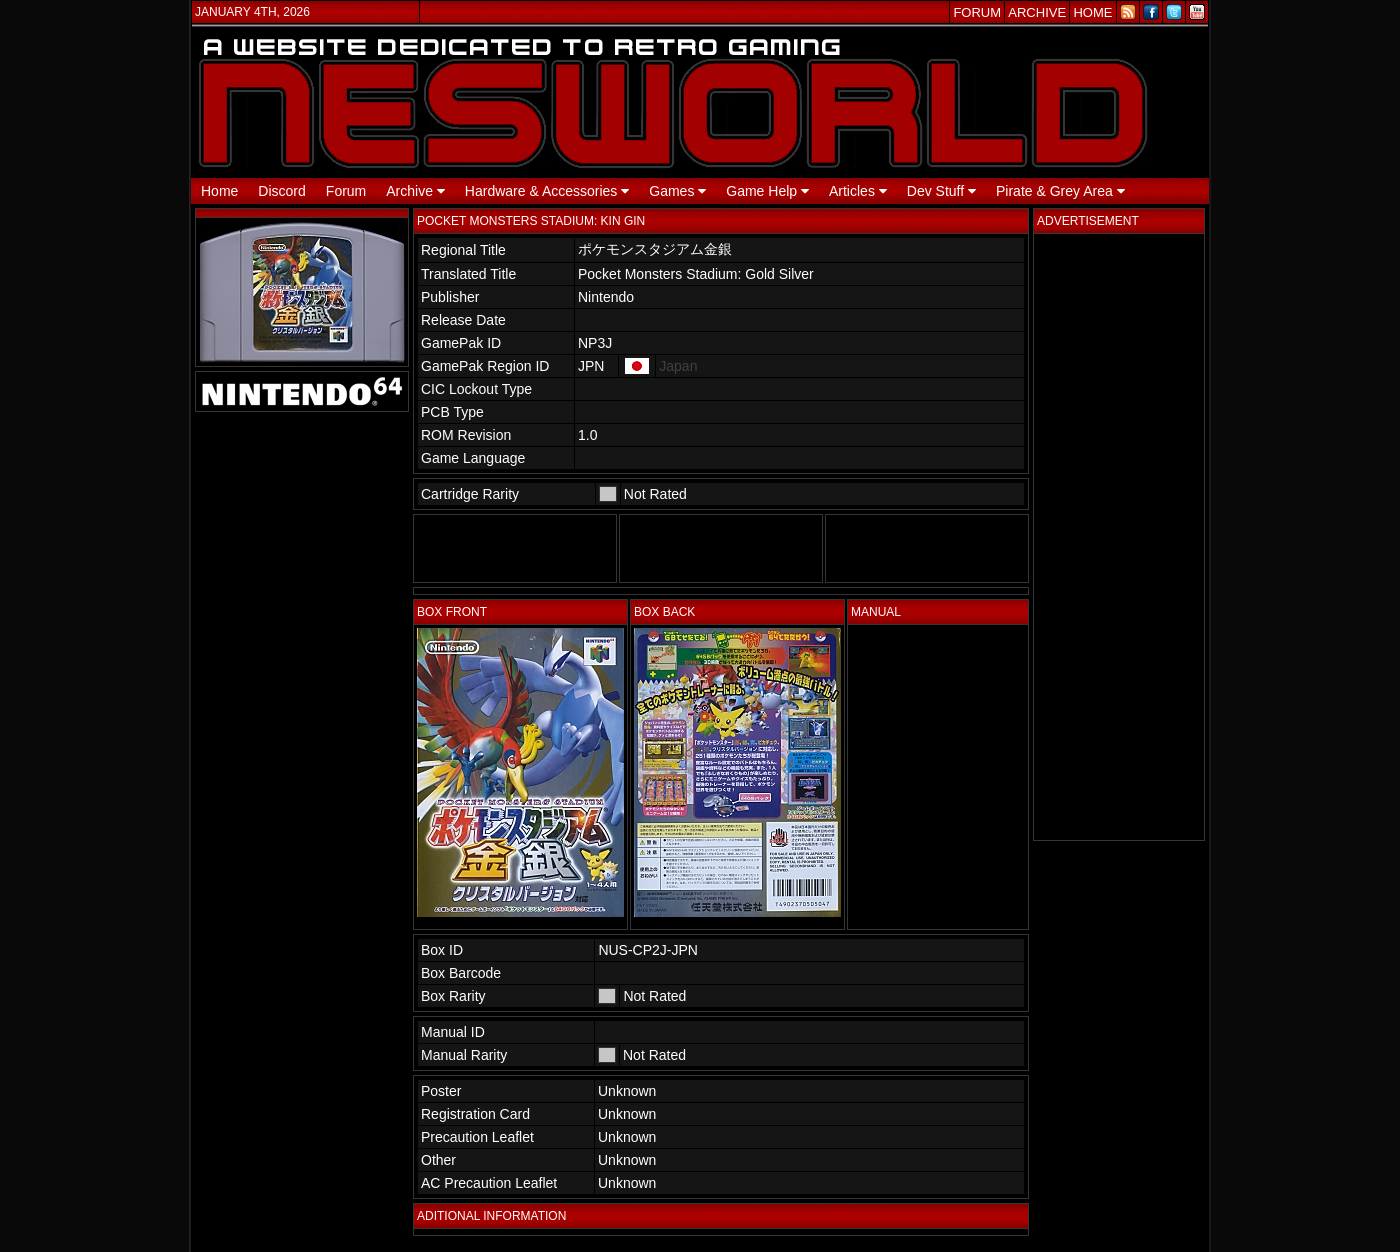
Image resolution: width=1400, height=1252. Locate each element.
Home (219, 191)
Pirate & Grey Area (1060, 191)
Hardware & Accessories (547, 191)
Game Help (767, 191)
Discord (281, 191)
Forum (346, 191)
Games (677, 191)
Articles (858, 191)
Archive (415, 191)
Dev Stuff (941, 191)
